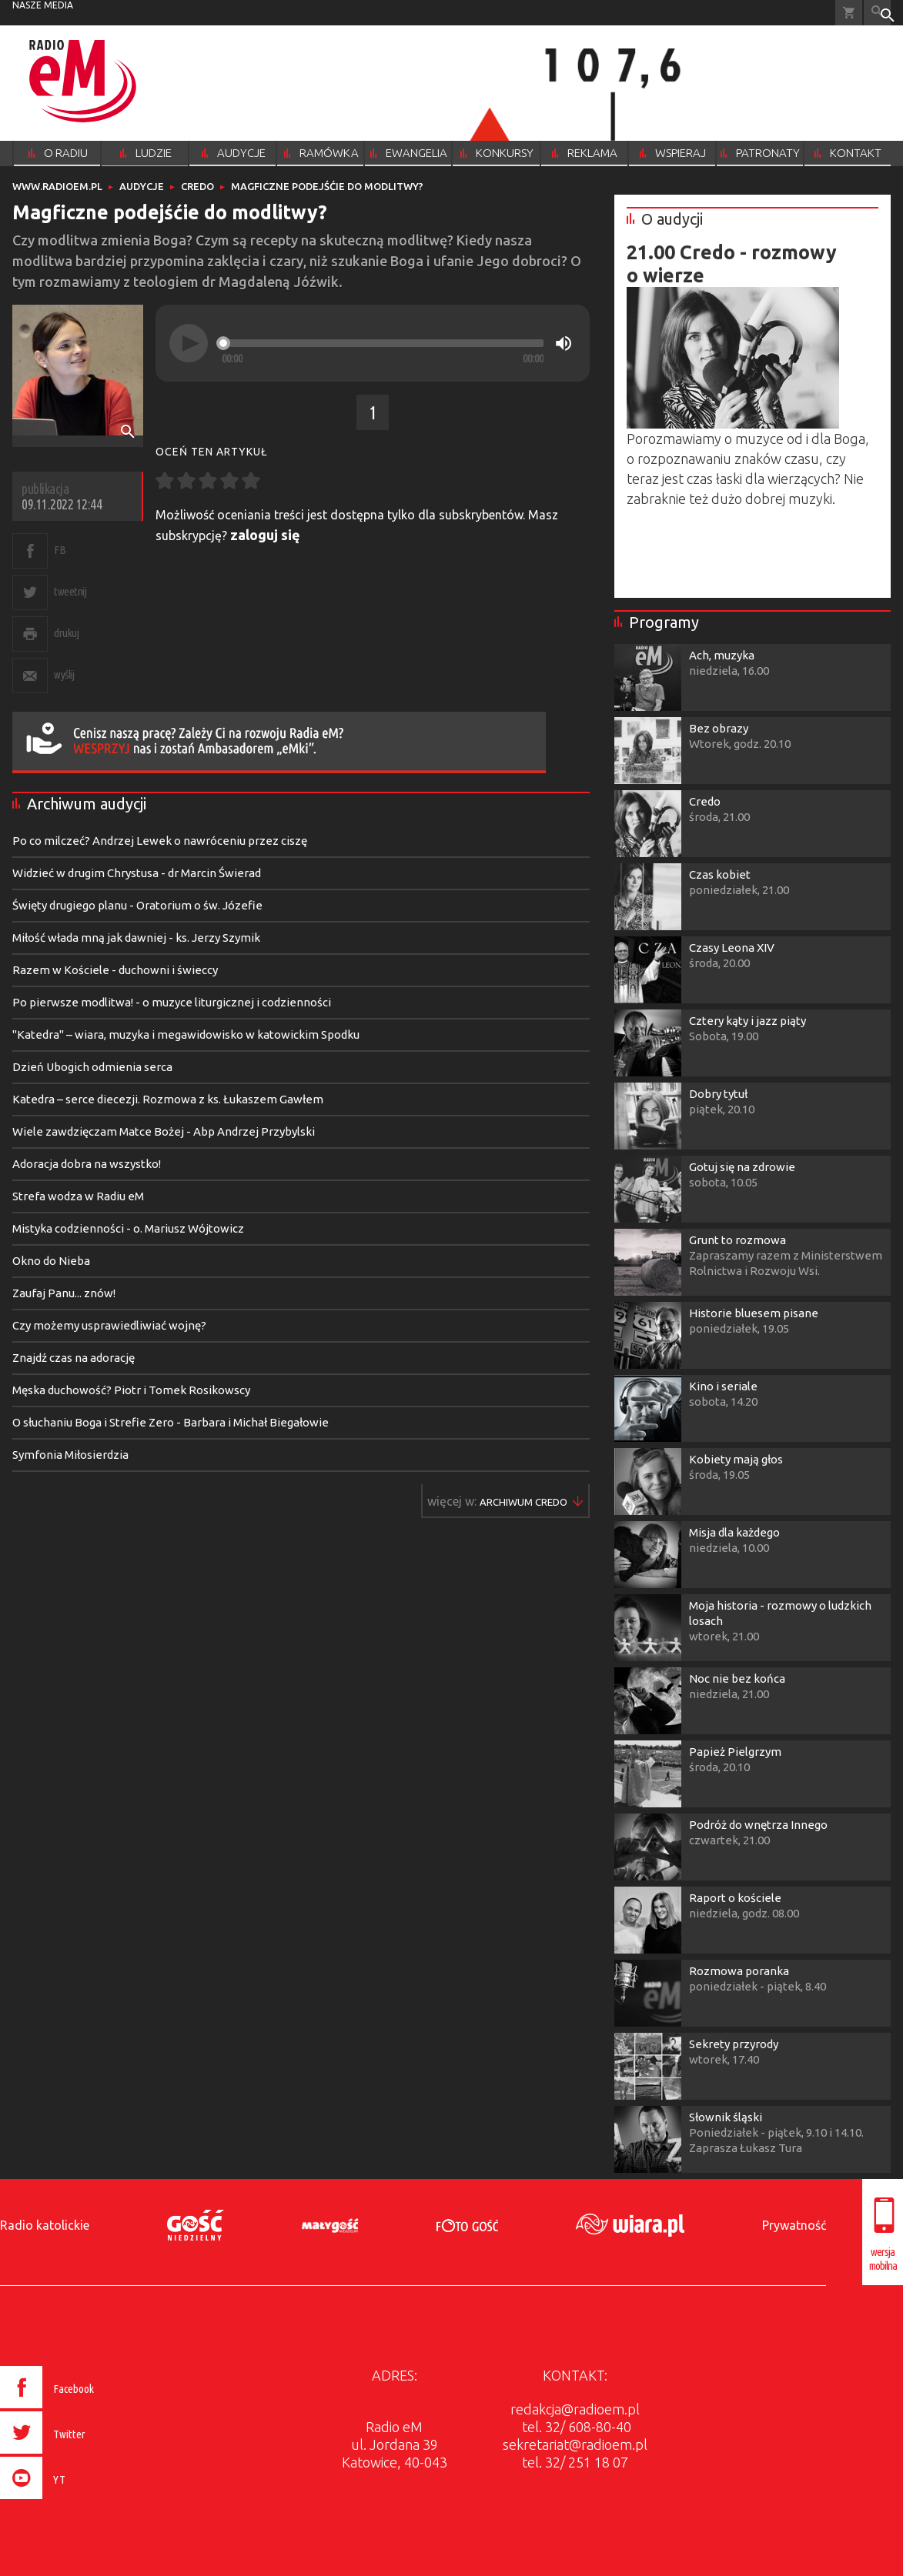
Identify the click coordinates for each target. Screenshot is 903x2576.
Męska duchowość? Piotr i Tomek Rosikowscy (131, 1389)
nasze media (42, 5)
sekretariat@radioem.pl (575, 2444)
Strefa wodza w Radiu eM (78, 1196)
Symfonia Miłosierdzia (70, 1454)
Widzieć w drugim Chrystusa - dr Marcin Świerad (136, 872)
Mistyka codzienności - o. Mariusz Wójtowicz (128, 1228)
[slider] (382, 343)
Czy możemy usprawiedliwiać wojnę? (109, 1325)
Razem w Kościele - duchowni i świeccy (115, 969)
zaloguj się (265, 534)
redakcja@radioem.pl (575, 2409)
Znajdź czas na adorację (73, 1357)
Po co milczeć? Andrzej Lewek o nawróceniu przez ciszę (159, 840)
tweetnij (70, 591)
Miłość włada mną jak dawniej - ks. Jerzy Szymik (136, 937)
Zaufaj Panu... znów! (63, 1293)
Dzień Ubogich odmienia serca (92, 1066)
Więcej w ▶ (523, 1502)
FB (59, 549)
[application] (373, 343)
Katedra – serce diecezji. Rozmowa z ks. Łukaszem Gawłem (167, 1099)
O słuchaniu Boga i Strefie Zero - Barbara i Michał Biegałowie (170, 1422)
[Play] (188, 343)
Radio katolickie (44, 2225)
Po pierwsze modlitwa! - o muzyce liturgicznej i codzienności (171, 1002)
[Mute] (563, 343)
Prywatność (794, 2225)
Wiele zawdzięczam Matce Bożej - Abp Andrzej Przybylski (163, 1131)
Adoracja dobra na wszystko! (86, 1163)
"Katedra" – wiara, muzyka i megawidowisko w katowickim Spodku (186, 1034)
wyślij (64, 674)
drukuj (66, 632)
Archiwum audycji (86, 804)
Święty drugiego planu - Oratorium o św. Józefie (137, 905)
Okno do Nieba (51, 1260)
